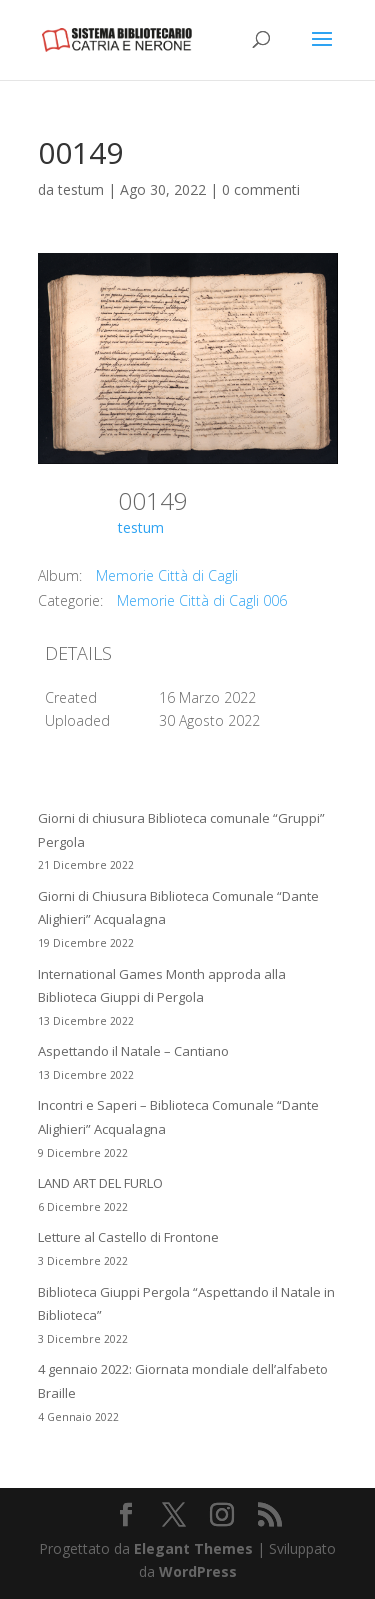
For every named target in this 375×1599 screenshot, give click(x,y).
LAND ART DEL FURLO (100, 1183)
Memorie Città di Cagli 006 (202, 600)
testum (81, 189)
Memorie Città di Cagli (167, 575)
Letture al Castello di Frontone (128, 1237)
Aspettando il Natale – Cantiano (133, 1051)
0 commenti (261, 189)
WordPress (198, 1571)
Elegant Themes (193, 1548)
